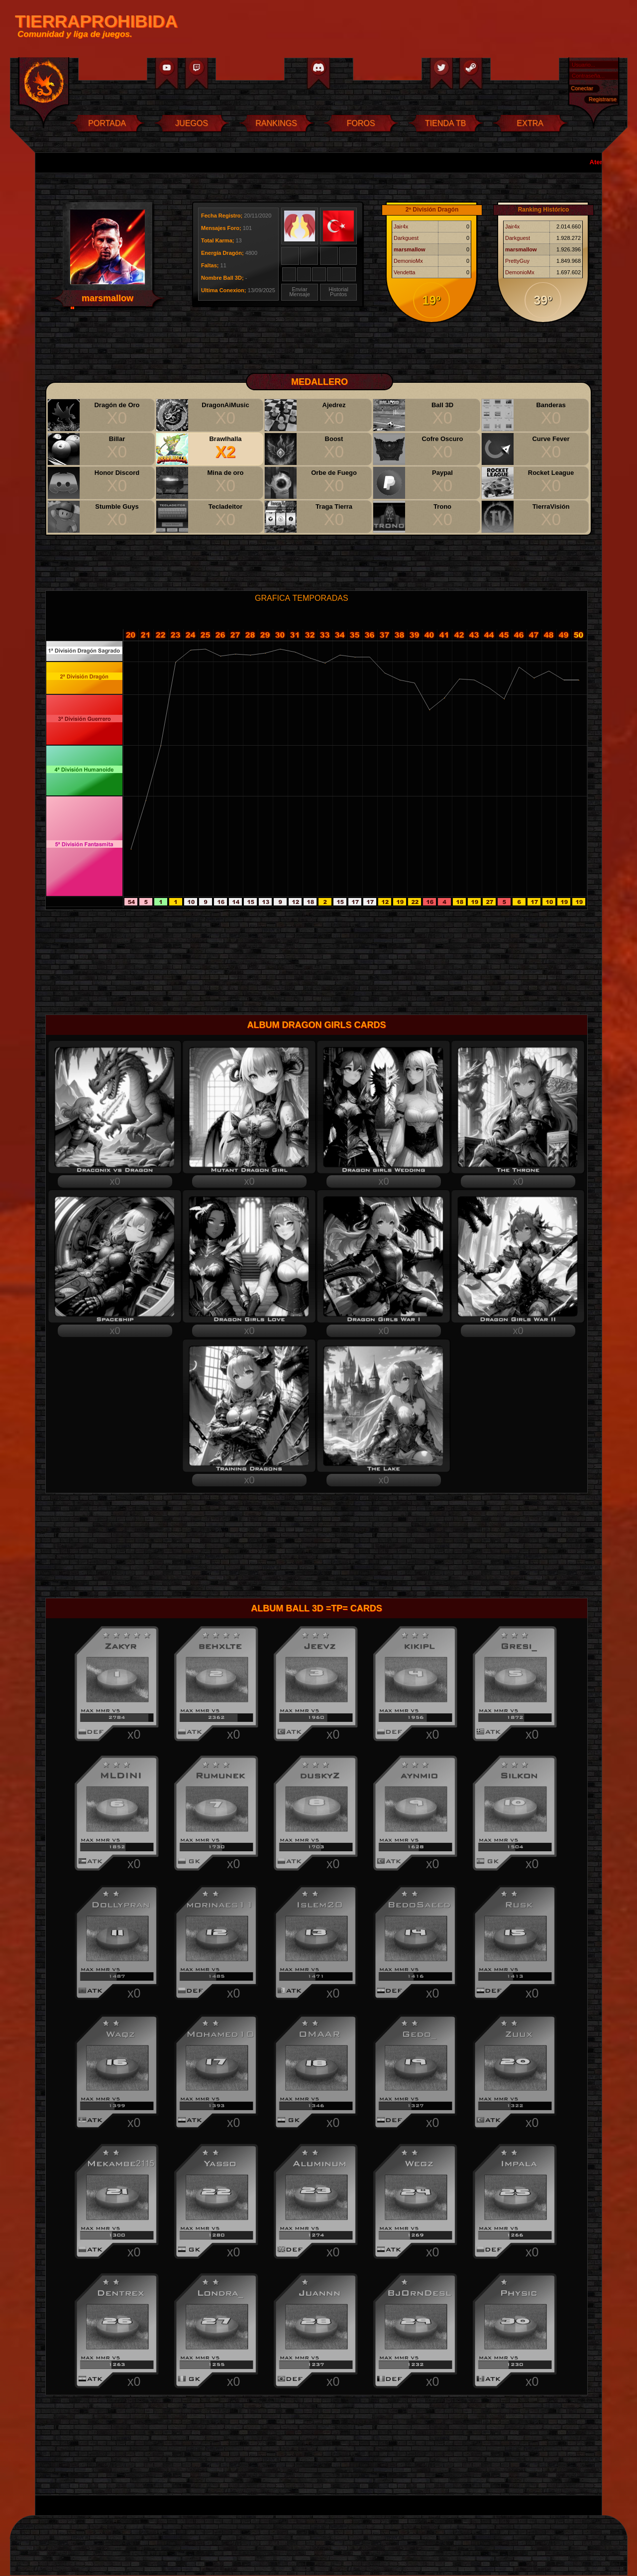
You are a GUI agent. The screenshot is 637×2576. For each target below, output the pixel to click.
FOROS (361, 123)
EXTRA (530, 123)
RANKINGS (276, 123)
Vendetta (404, 272)
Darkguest (406, 238)
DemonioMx (408, 261)
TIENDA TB (445, 123)
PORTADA (107, 123)
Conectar (582, 88)
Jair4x (401, 226)
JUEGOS (191, 123)
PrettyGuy (517, 261)
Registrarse (603, 99)
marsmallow (409, 249)
